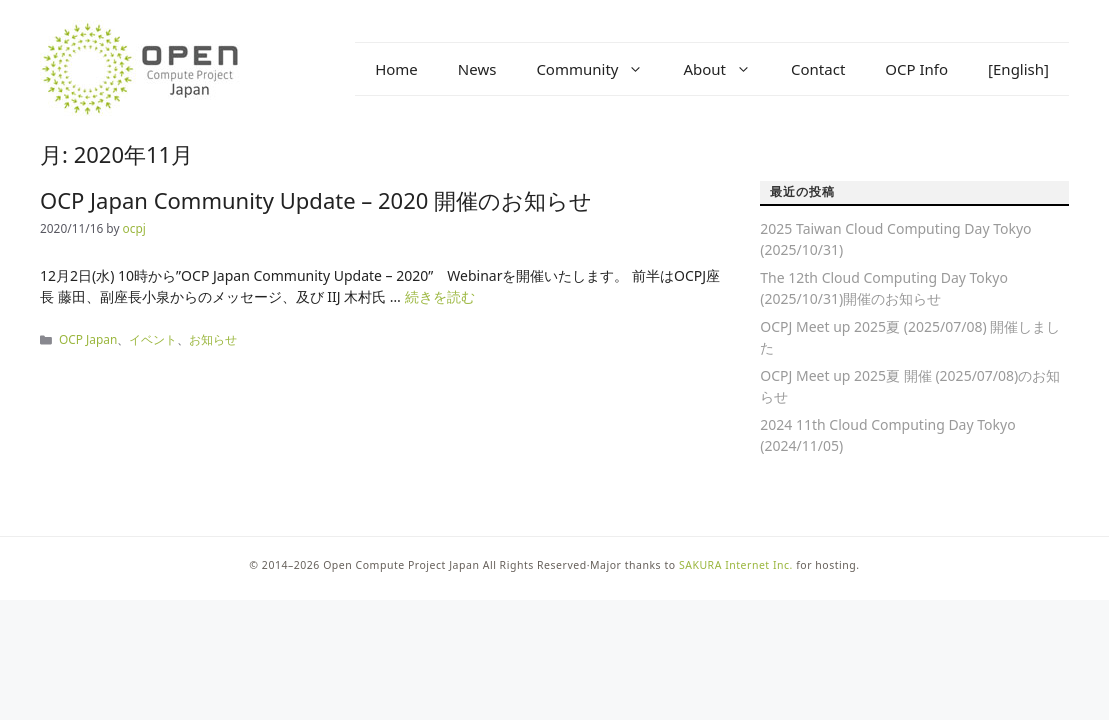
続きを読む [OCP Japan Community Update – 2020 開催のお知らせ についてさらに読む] (440, 296)
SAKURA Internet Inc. (736, 565)
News (477, 69)
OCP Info (916, 69)
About (727, 69)
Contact (818, 69)
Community (599, 69)
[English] (1018, 69)
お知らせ (213, 339)
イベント (153, 339)
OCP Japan (88, 339)
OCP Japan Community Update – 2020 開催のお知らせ (316, 200)
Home (396, 69)
